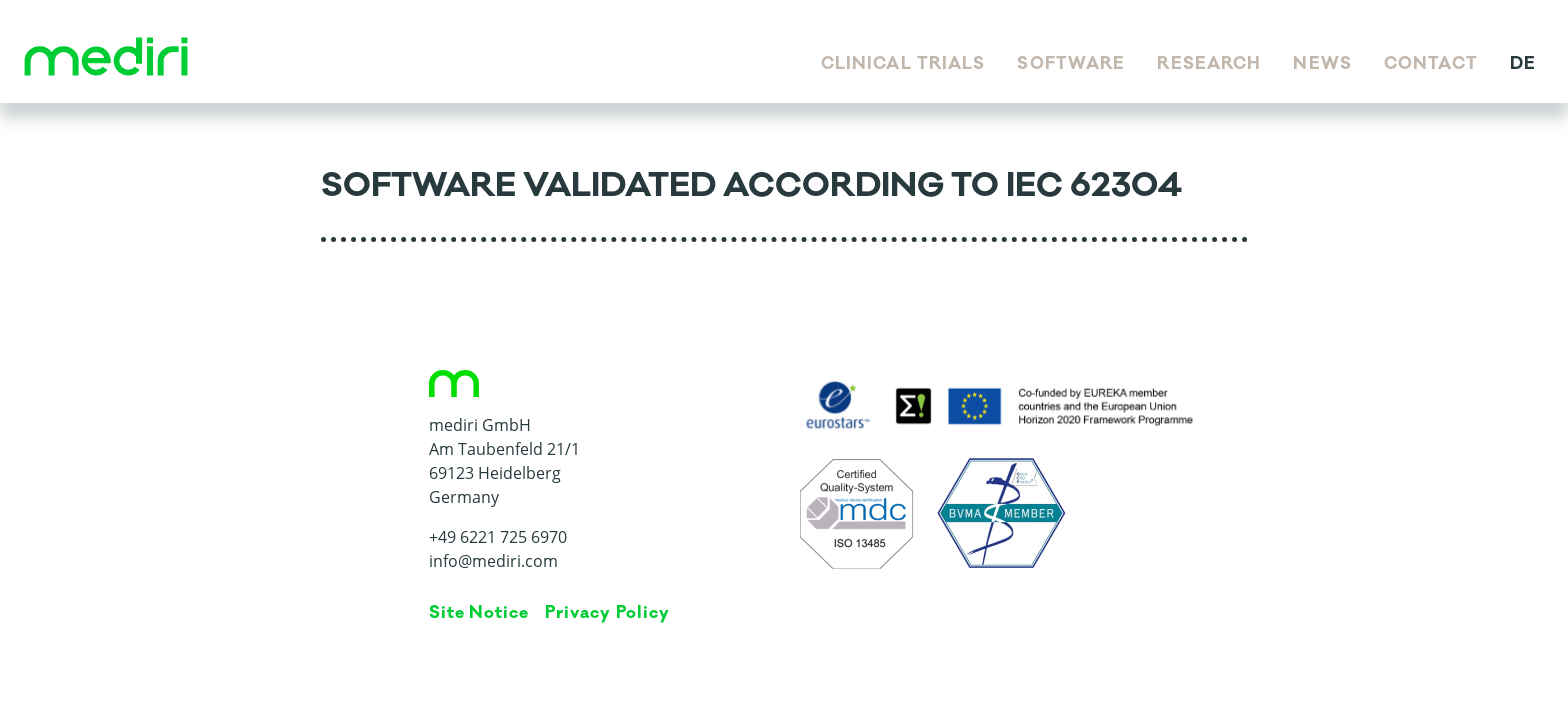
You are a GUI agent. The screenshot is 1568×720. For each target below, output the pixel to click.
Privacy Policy (607, 613)
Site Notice (479, 613)
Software (1071, 64)
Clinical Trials (903, 64)
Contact (1431, 64)
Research (1209, 64)
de (1523, 64)
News (1322, 64)
